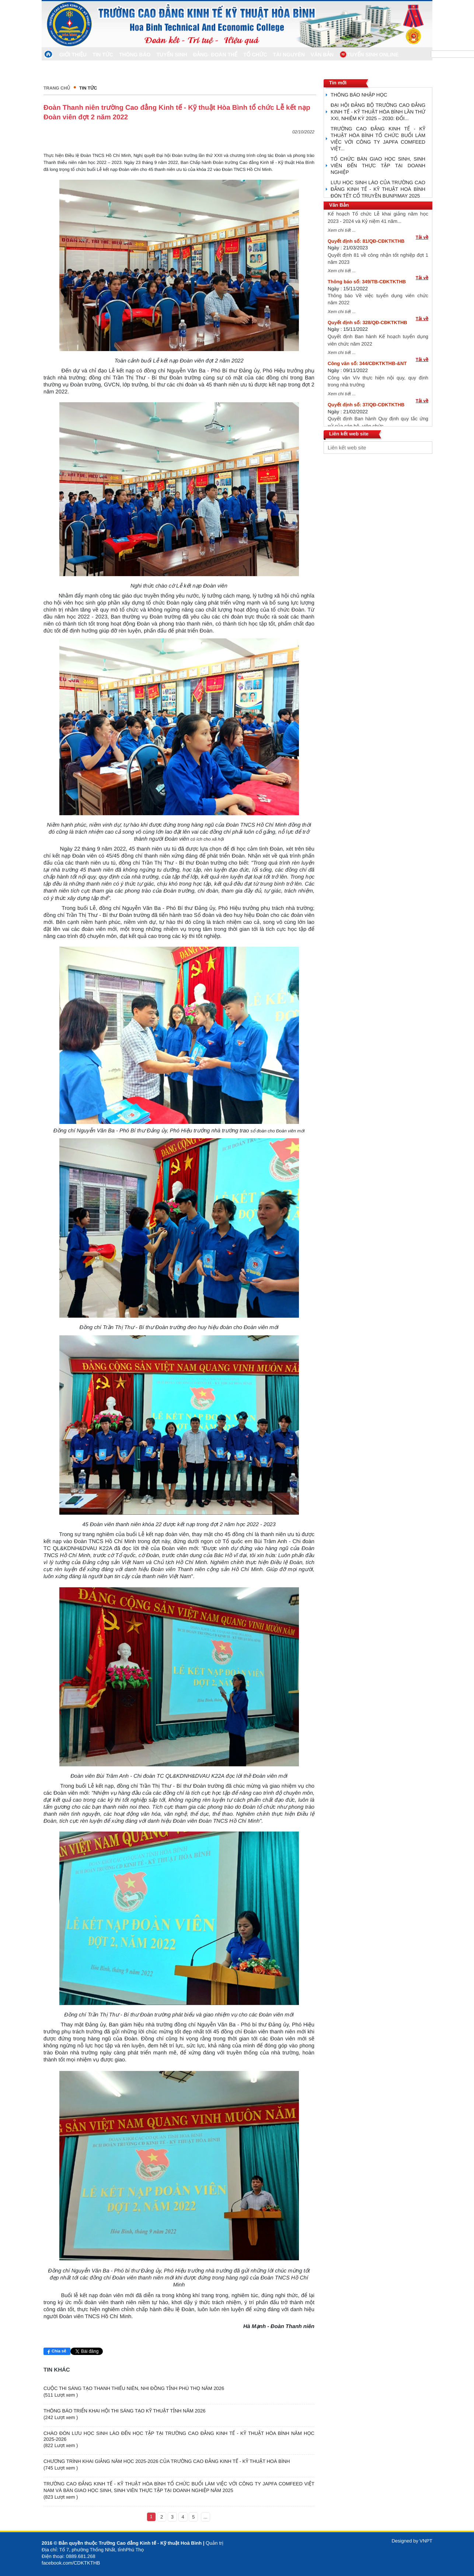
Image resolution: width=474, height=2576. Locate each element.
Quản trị (214, 2543)
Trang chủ (56, 88)
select (425, 448)
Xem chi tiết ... (342, 234)
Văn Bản (339, 205)
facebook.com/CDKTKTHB (71, 2563)
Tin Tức (88, 88)
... (205, 2517)
